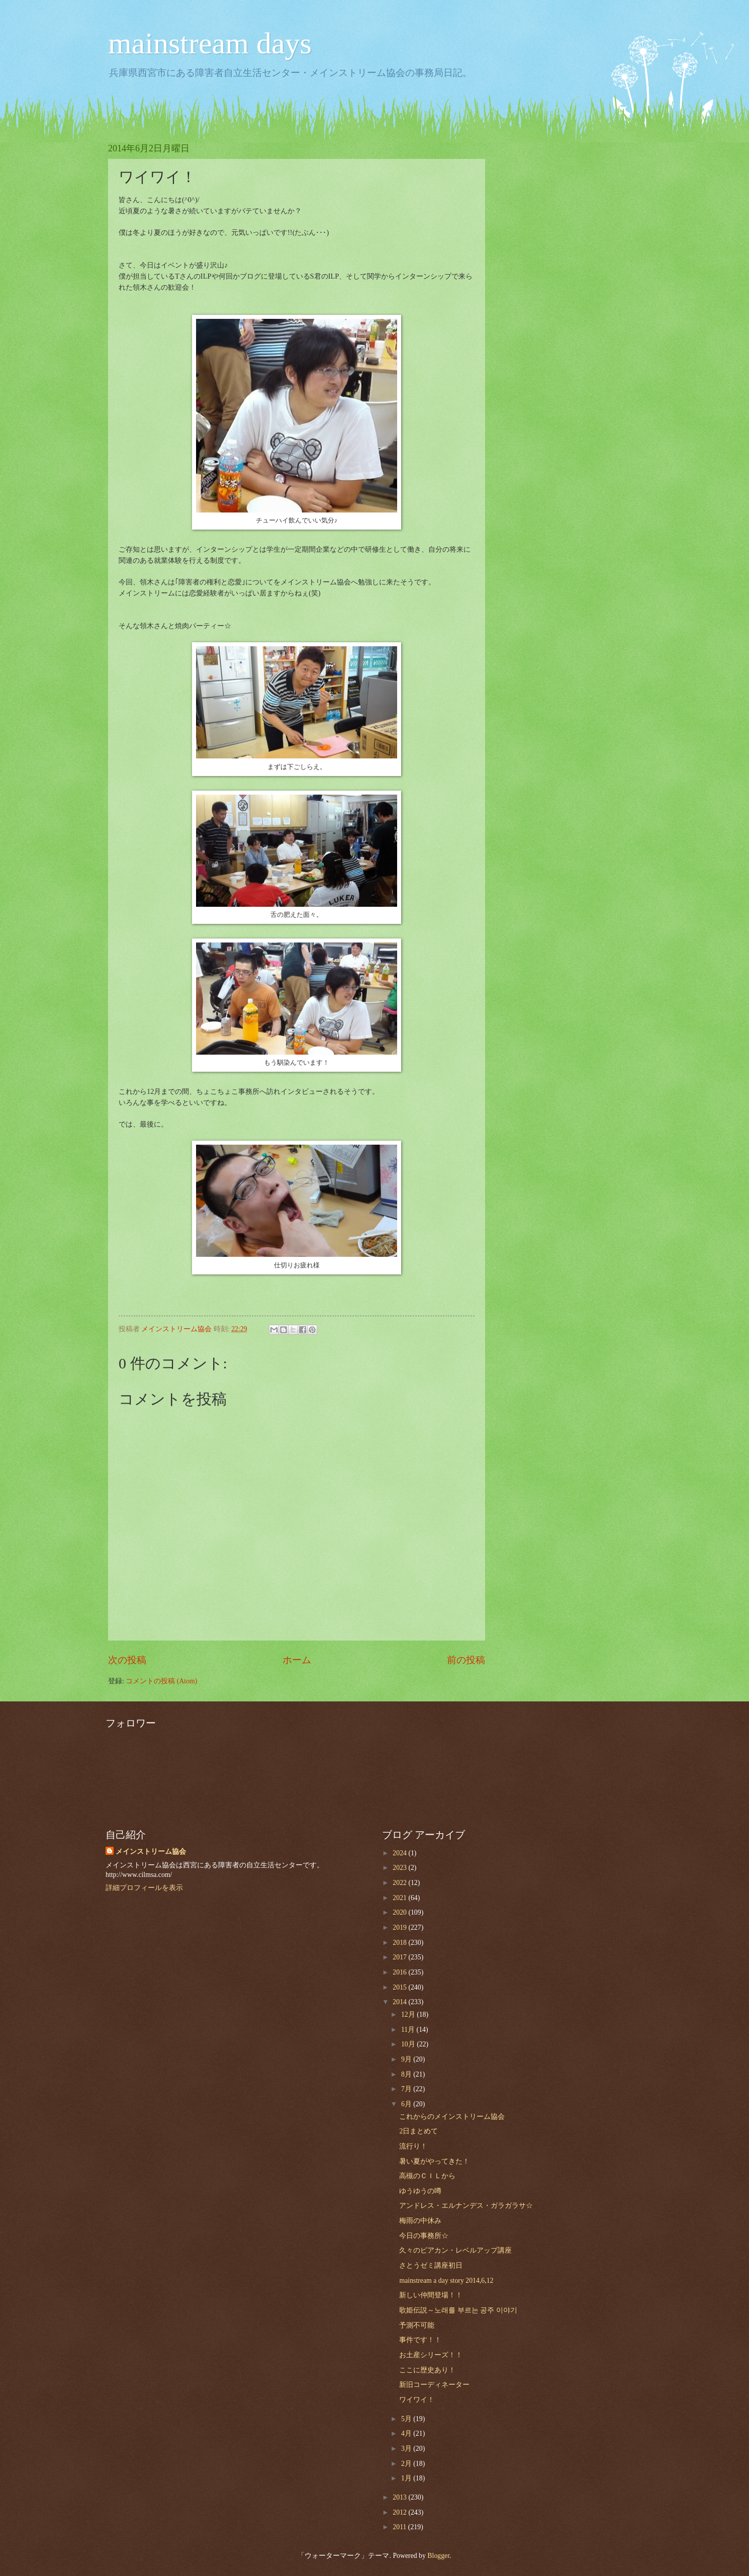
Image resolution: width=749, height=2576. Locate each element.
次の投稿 (127, 1660)
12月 (409, 2014)
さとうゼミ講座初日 (430, 2265)
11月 (409, 2029)
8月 (407, 2074)
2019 (400, 1927)
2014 (400, 2002)
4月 (407, 2433)
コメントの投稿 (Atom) (161, 1681)
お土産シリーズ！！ (430, 2355)
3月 (407, 2448)
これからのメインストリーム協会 (452, 2116)
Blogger (438, 2555)
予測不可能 (416, 2325)
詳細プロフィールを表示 (144, 1888)
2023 (400, 1867)
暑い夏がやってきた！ (434, 2161)
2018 (400, 1942)
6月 (407, 2104)
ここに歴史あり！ (427, 2370)
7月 (407, 2089)
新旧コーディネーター (434, 2384)
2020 (400, 1912)
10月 (409, 2044)
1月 (407, 2478)
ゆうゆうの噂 (420, 2191)
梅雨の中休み (420, 2220)
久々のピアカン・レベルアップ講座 (455, 2250)
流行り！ (413, 2146)
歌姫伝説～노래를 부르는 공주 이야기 (458, 2310)
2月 (407, 2463)
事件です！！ (420, 2340)
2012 (400, 2512)
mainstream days (210, 43)
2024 (400, 1853)
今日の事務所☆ (423, 2236)
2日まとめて (418, 2131)
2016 (400, 1972)
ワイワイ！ (416, 2399)
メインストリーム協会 (151, 1851)
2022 (400, 1882)
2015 (400, 1987)
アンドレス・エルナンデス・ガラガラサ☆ (466, 2205)
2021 (400, 1898)
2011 (400, 2527)
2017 (400, 1957)
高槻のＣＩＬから (427, 2176)
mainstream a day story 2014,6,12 (446, 2280)
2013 (400, 2497)
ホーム (297, 1660)
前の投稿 (466, 1660)
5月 (407, 2419)
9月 (407, 2059)
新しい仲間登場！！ (430, 2295)
